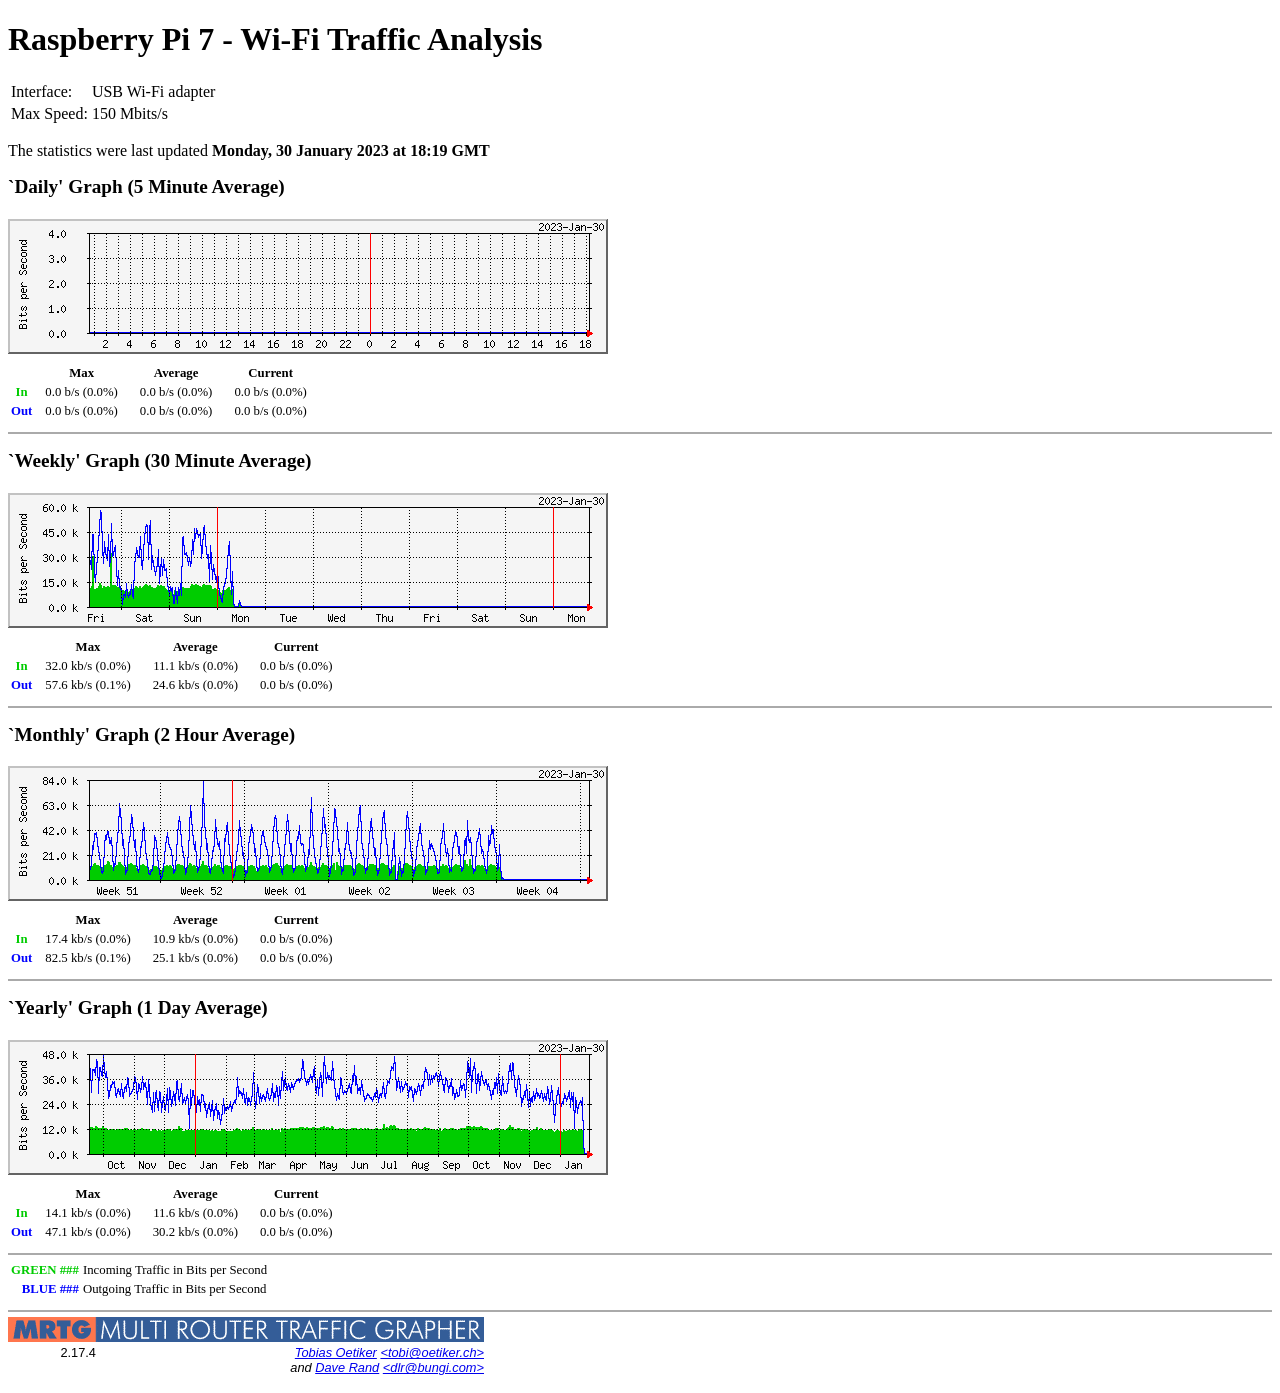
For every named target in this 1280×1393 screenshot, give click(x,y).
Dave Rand (347, 1367)
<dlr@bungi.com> (433, 1367)
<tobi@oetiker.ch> (432, 1352)
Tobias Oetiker (336, 1352)
